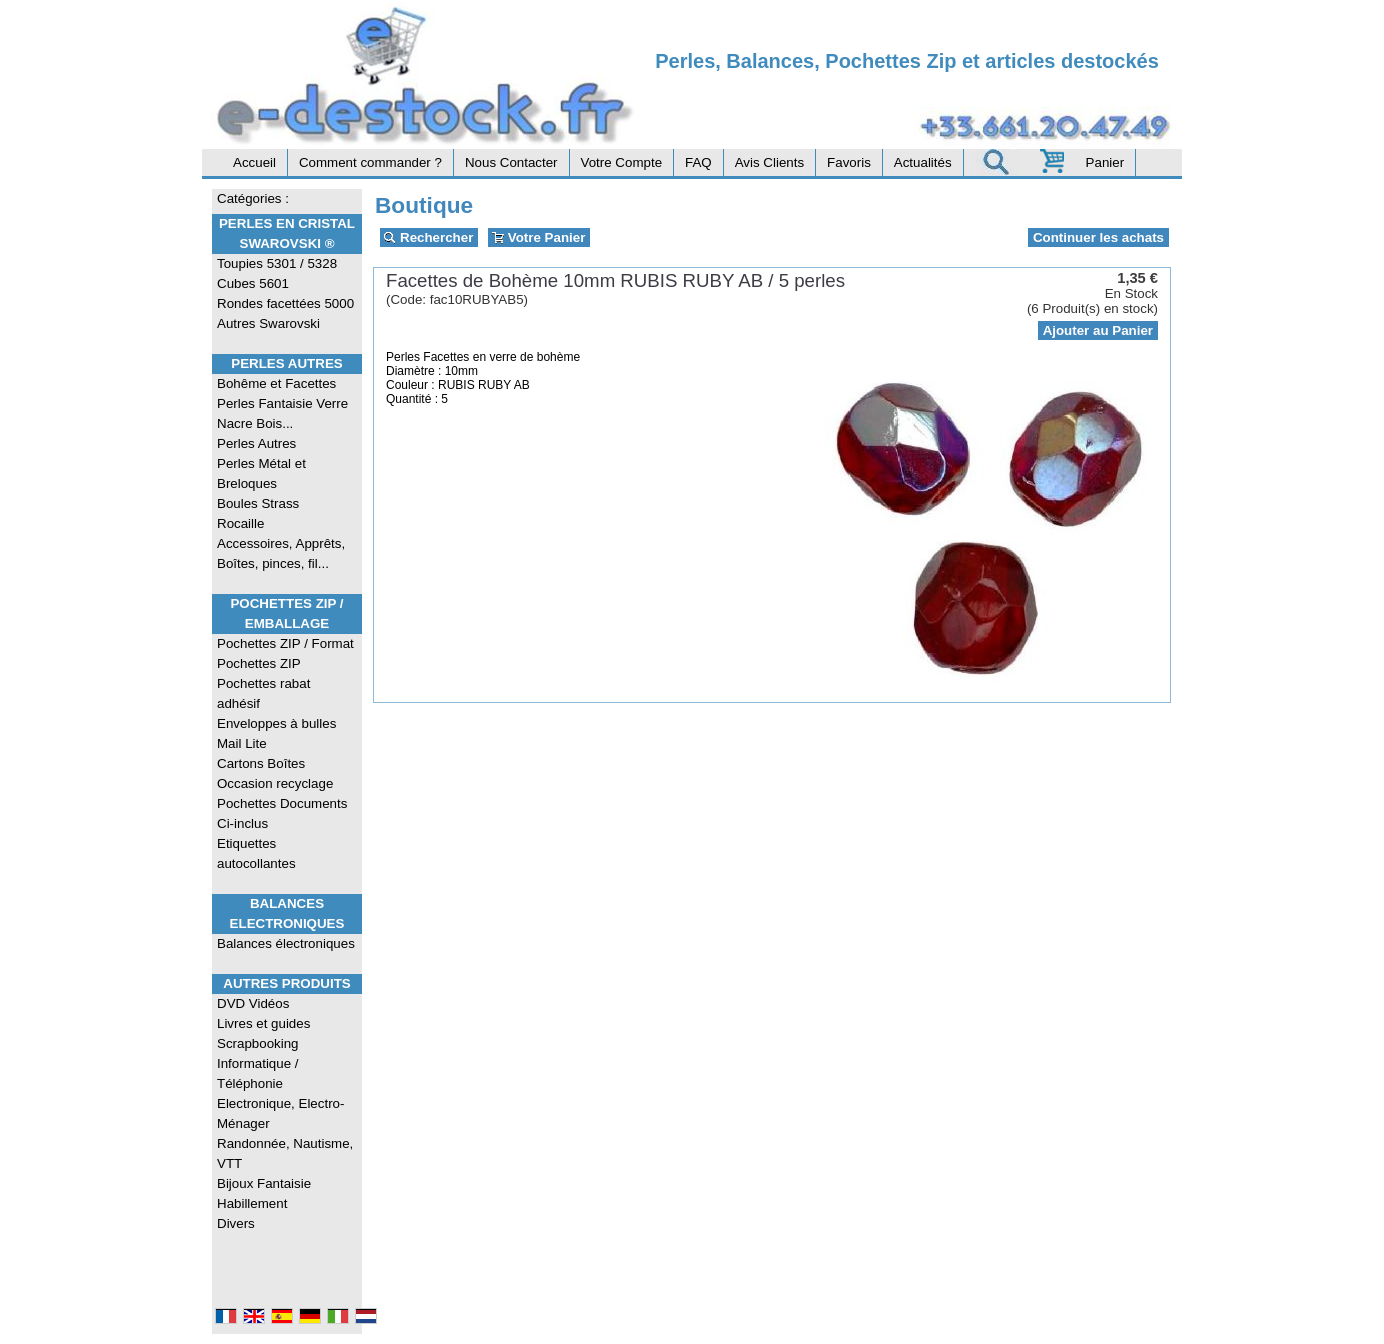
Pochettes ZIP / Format (285, 643)
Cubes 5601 (253, 283)
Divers (236, 1223)
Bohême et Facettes (276, 383)
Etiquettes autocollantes (256, 853)
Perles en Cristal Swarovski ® (287, 233)
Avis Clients (769, 162)
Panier (1105, 162)
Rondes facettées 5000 (285, 303)
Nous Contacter (511, 162)
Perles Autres (286, 363)
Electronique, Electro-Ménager (280, 1113)
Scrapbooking (258, 1043)
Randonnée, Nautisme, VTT (285, 1153)
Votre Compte (622, 162)
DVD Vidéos (253, 1003)
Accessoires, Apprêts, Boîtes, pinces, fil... (281, 553)
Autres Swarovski (268, 323)
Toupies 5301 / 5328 (277, 263)
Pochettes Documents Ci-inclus (282, 813)
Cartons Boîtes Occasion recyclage (275, 773)
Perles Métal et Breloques (261, 473)
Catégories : (253, 198)
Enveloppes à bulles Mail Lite (276, 733)
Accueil (254, 162)
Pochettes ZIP (259, 663)
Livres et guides (263, 1023)
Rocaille (240, 523)
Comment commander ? (370, 162)
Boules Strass (258, 503)
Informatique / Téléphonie (258, 1073)
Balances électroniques (286, 943)
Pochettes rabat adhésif (263, 693)
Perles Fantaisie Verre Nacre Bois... (282, 413)
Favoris (849, 162)
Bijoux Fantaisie (264, 1183)
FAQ (698, 162)
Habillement (252, 1203)
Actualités (923, 162)
